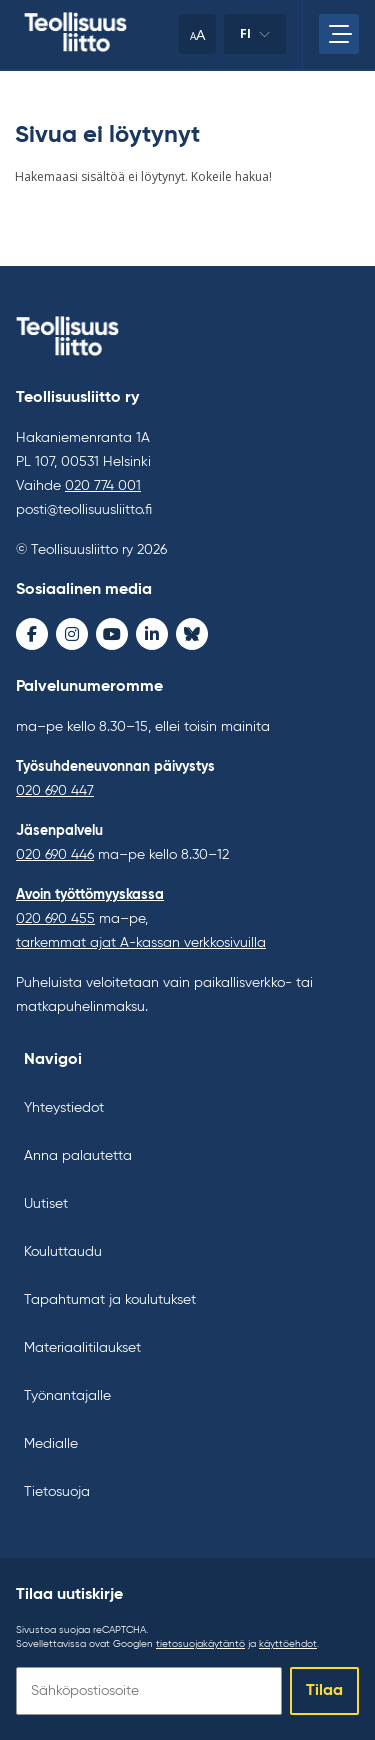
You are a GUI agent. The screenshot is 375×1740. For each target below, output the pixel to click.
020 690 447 (55, 791)
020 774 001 (103, 486)
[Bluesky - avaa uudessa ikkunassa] (192, 634)
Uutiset (46, 1204)
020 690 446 (55, 855)
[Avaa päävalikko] (339, 34)
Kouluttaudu (63, 1252)
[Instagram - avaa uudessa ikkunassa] (72, 634)
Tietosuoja (57, 1492)
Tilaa (324, 1691)
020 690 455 (55, 919)
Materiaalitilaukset (82, 1348)
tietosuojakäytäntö (200, 1644)
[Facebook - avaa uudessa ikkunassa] (32, 634)
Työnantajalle (67, 1396)
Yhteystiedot (64, 1108)
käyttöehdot (288, 1644)
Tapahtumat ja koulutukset (110, 1300)
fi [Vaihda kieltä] (255, 39)
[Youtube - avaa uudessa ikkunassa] (112, 634)
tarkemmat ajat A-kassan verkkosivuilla (141, 943)
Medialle (51, 1444)
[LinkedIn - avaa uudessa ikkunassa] (152, 634)
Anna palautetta (78, 1156)
